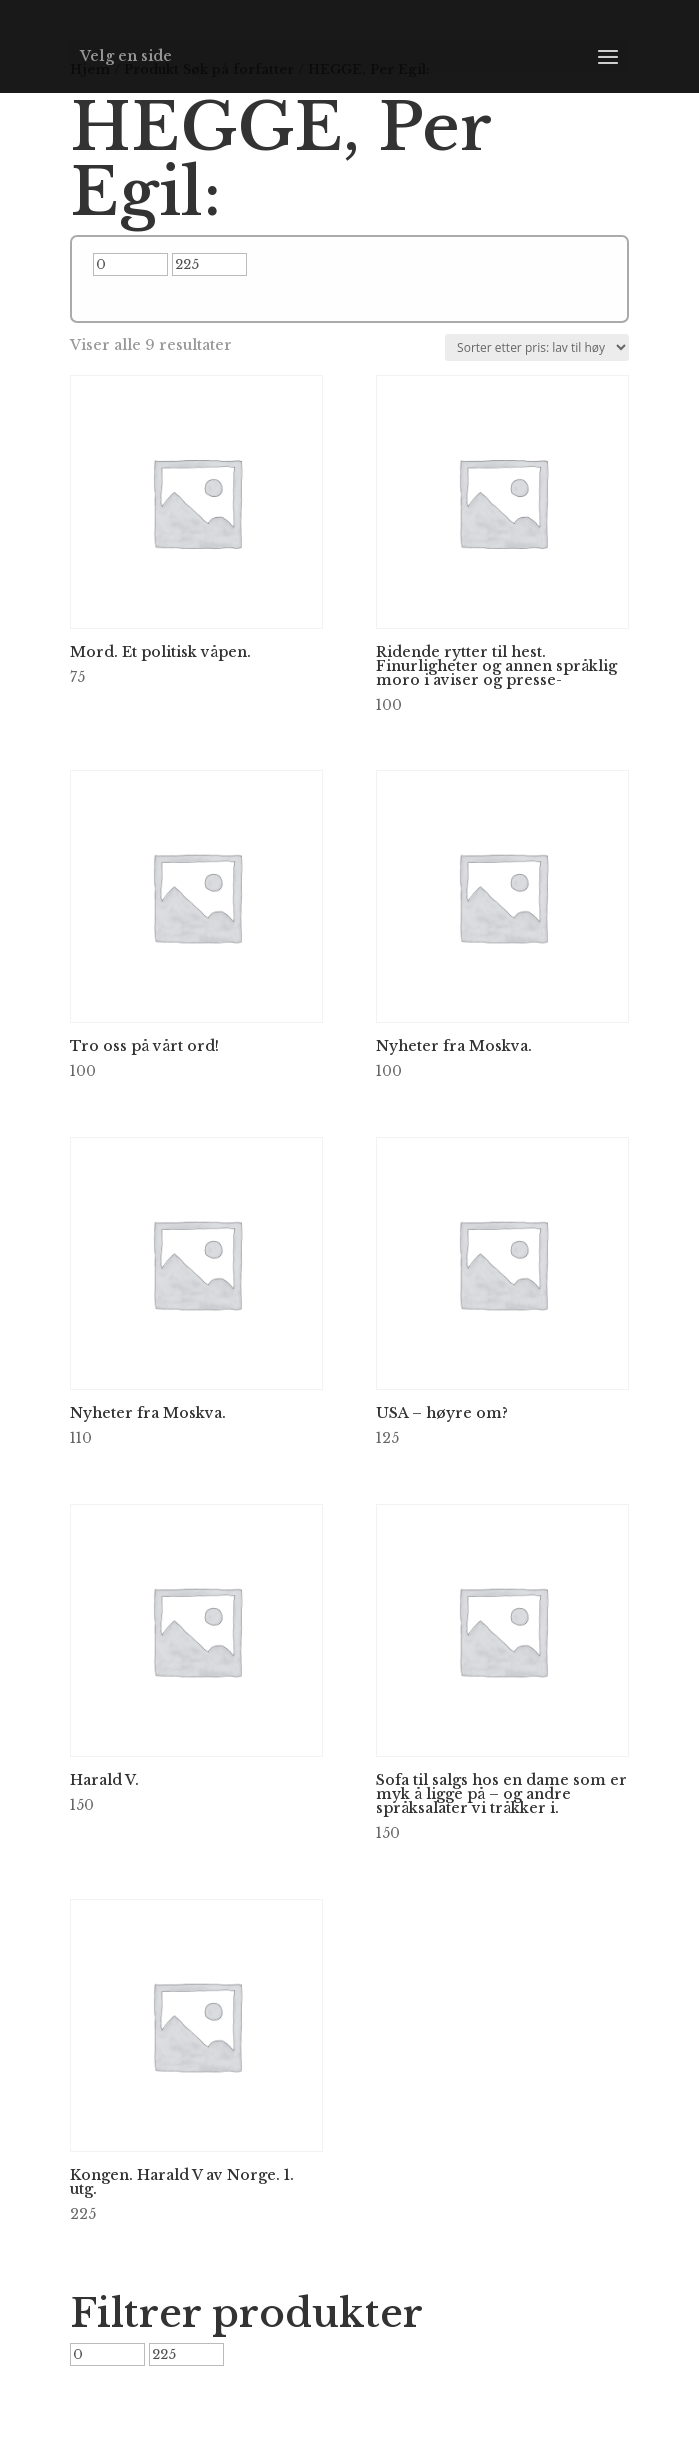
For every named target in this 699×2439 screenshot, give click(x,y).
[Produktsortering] (537, 347)
